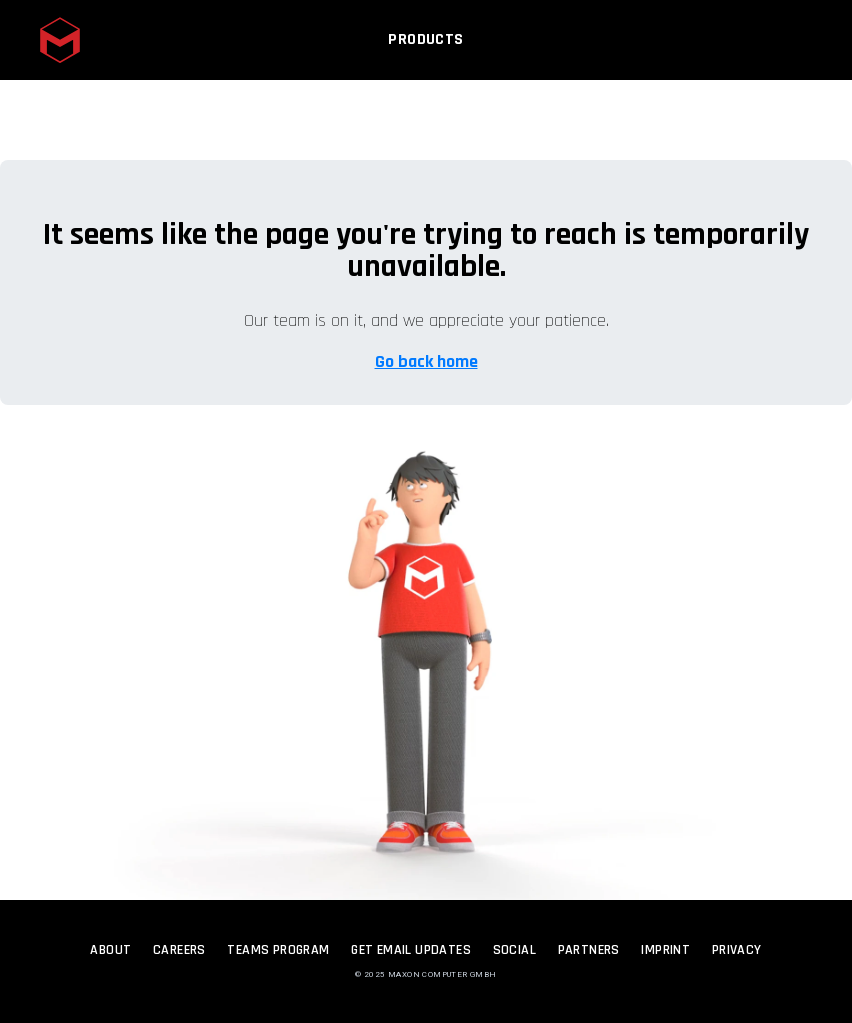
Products (425, 47)
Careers (179, 950)
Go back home (426, 361)
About (110, 950)
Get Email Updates (411, 950)
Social (514, 950)
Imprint (665, 950)
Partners (589, 950)
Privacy (737, 950)
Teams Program (278, 950)
